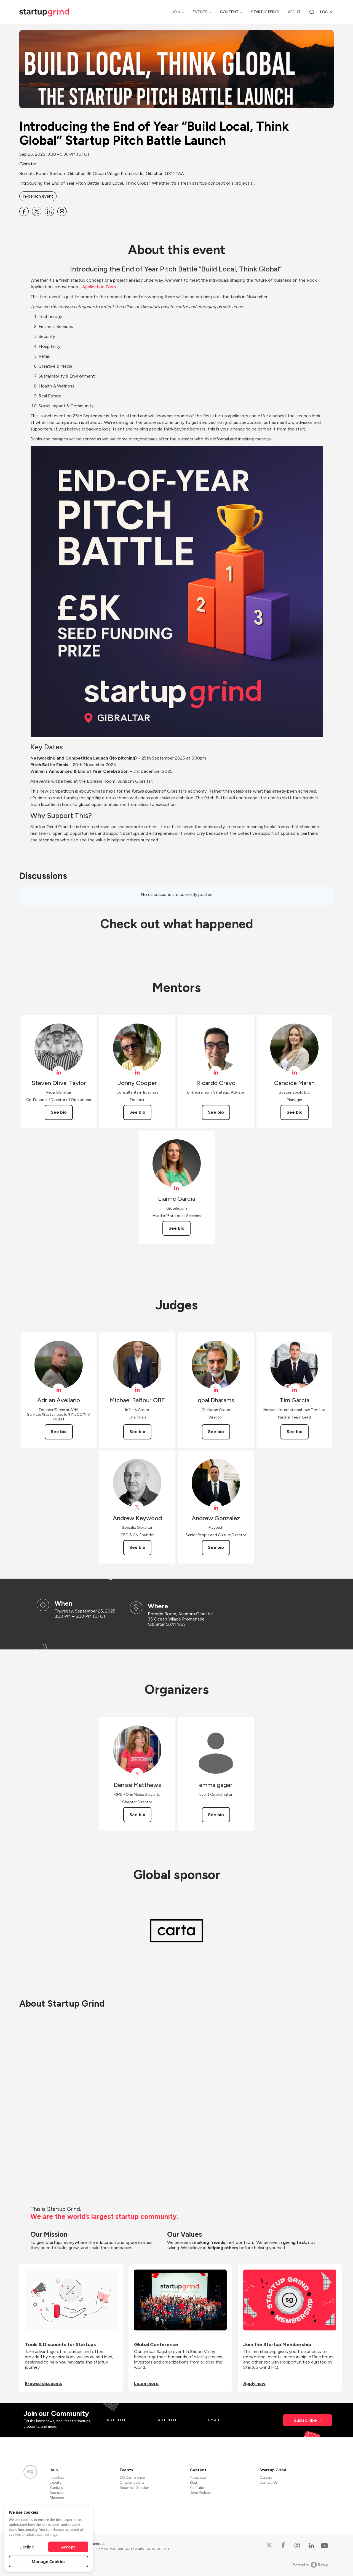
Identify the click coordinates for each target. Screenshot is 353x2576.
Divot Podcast (201, 2493)
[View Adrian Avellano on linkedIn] (58, 1389)
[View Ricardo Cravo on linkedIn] (216, 1072)
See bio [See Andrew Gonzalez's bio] (216, 1547)
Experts (55, 2482)
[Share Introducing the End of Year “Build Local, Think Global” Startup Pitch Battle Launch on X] (36, 211)
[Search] (312, 12)
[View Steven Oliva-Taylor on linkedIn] (58, 1072)
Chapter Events (132, 2482)
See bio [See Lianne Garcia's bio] (176, 1228)
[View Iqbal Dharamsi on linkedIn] (216, 1389)
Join (176, 12)
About (294, 12)
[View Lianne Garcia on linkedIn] (176, 1188)
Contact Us (268, 2482)
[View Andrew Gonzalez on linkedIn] (216, 1507)
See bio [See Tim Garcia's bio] (295, 1431)
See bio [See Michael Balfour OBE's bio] (137, 1431)
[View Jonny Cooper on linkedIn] (137, 1072)
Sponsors (57, 2493)
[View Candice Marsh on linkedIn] (294, 1072)
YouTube (197, 2488)
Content (229, 12)
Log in (326, 12)
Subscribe (305, 2420)
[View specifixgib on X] (137, 1507)
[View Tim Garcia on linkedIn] (294, 1389)
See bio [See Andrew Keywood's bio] (137, 1547)
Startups (56, 2488)
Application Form (99, 286)
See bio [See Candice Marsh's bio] (295, 1112)
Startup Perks (265, 12)
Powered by (310, 2565)
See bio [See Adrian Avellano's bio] (59, 1431)
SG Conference (132, 2477)
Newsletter (198, 2477)
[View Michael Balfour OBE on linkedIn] (137, 1389)
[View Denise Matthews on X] (137, 1774)
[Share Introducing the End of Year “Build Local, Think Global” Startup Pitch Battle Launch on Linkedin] (49, 211)
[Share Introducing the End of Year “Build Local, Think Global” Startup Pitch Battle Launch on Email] (62, 211)
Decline (27, 2547)
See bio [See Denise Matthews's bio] (137, 1814)
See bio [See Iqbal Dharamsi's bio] (216, 1431)
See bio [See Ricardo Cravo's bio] (216, 1112)
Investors (57, 2477)
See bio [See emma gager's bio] (216, 1814)
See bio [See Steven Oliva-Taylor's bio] (59, 1112)
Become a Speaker (134, 2488)
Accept (68, 2547)
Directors (57, 2498)
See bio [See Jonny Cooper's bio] (137, 1112)
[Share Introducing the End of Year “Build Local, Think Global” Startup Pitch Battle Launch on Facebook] (24, 211)
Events (200, 12)
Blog (193, 2482)
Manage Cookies (49, 2561)
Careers (266, 2477)
